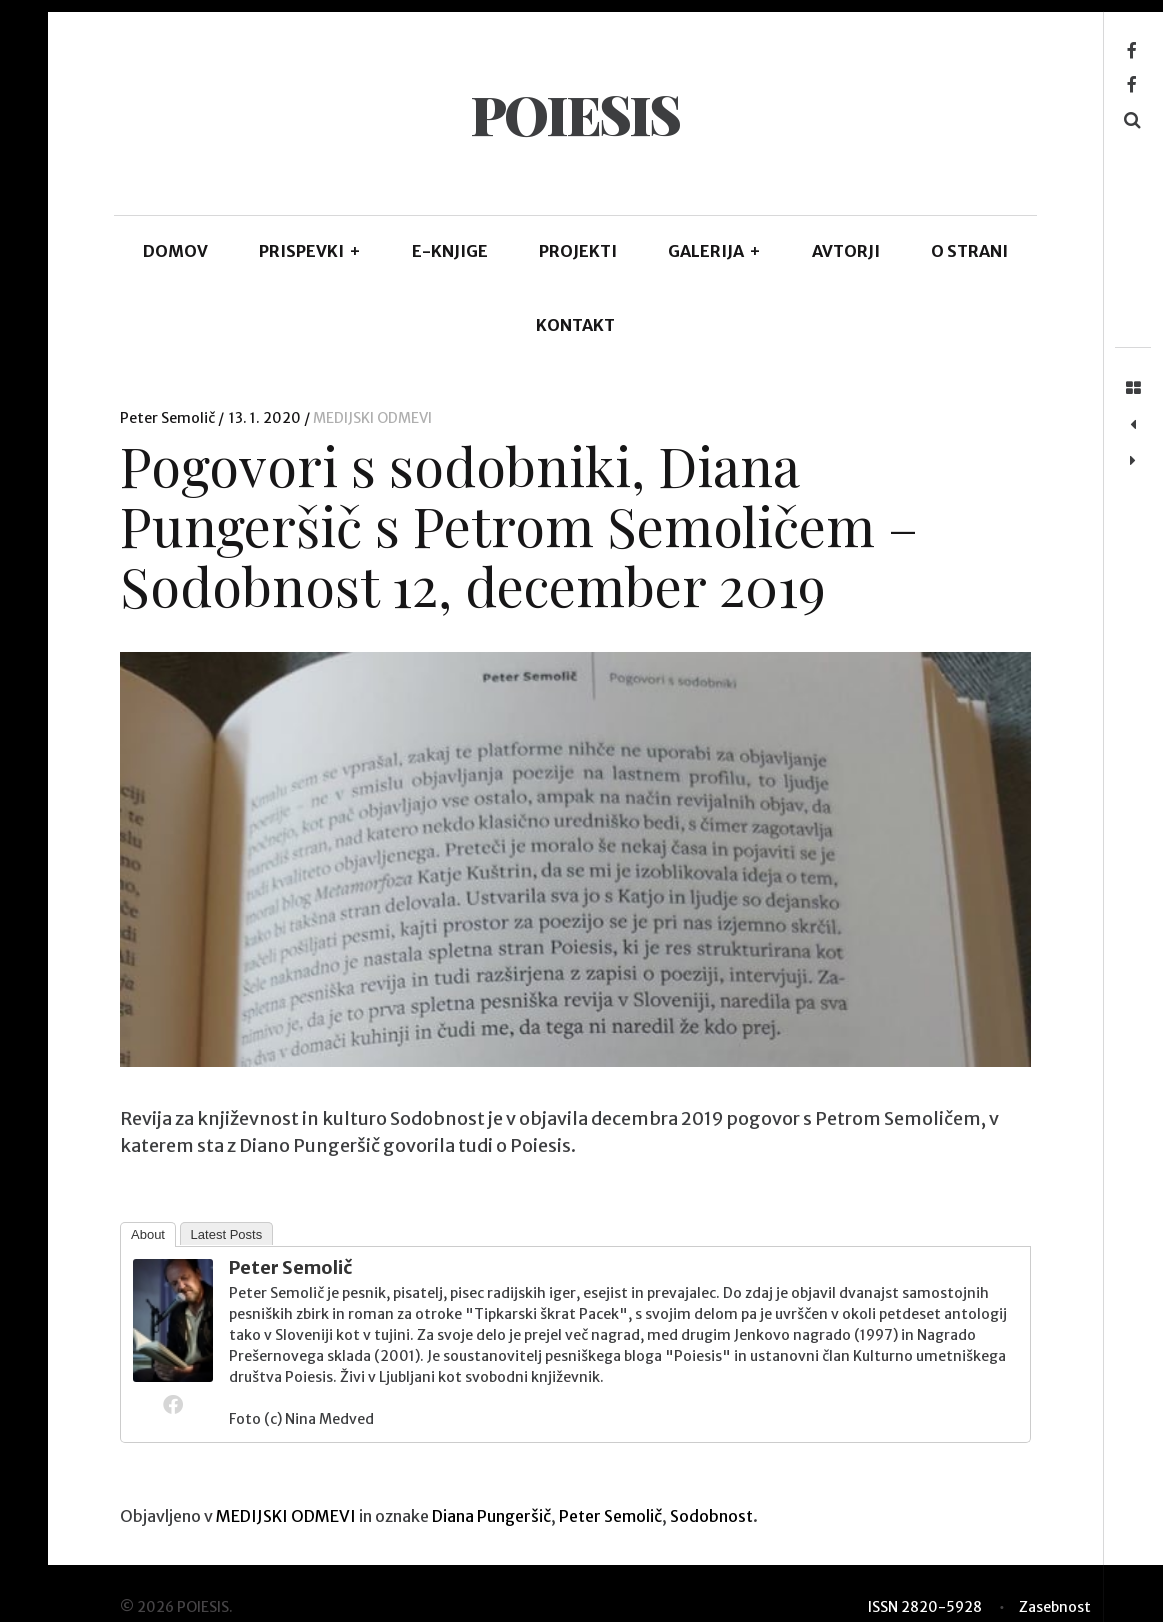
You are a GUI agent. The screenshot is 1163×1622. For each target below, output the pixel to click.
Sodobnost (711, 1516)
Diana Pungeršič (491, 1516)
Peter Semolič (169, 418)
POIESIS (574, 114)
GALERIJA (714, 251)
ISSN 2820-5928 (925, 1607)
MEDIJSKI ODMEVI (372, 418)
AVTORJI (846, 251)
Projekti (578, 251)
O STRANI (969, 251)
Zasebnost (1055, 1607)
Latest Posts (227, 1234)
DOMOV (175, 251)
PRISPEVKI (310, 251)
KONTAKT (575, 325)
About (148, 1234)
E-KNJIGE (450, 251)
